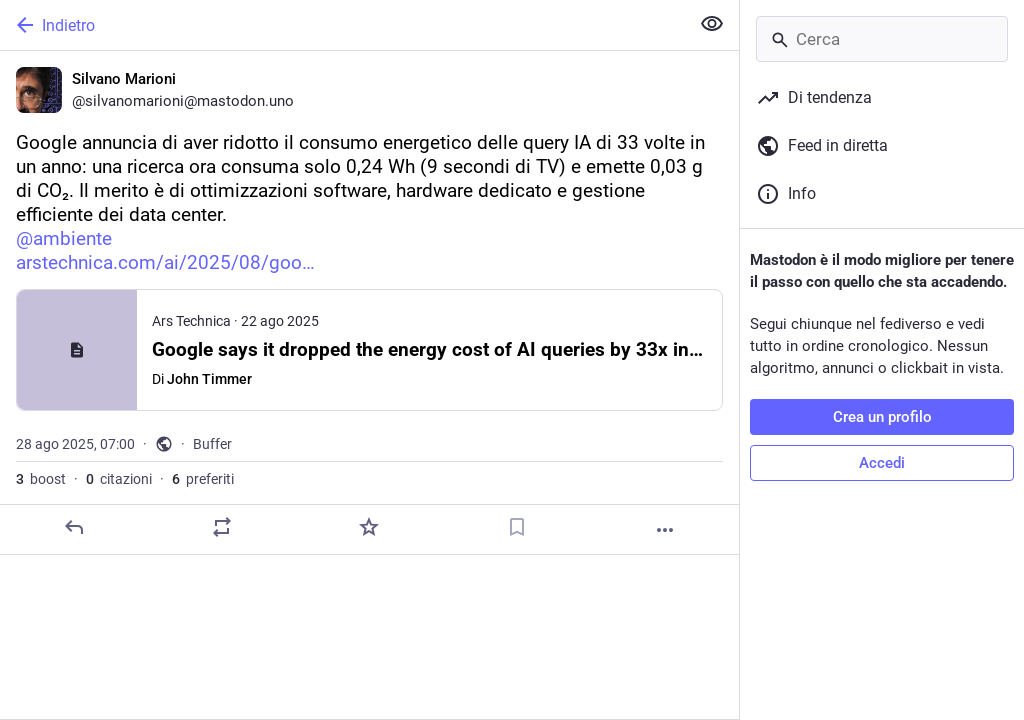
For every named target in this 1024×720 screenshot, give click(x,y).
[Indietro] (342, 25)
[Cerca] (882, 39)
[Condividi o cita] (222, 527)
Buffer (212, 444)
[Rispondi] (74, 527)
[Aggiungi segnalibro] (517, 527)
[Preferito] (369, 527)
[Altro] (665, 530)
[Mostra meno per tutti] (712, 24)
